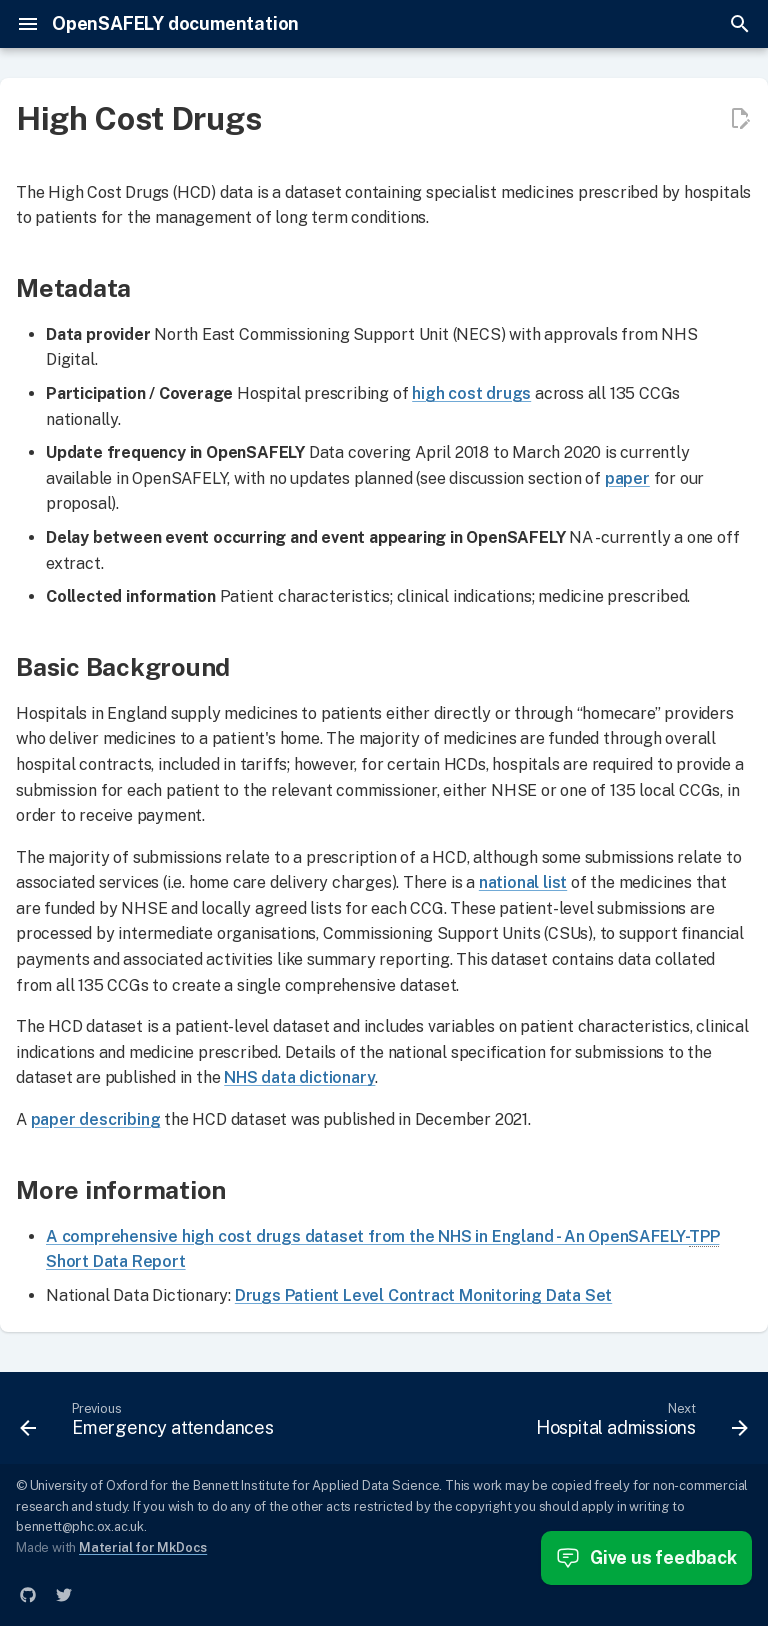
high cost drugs (471, 393)
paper (627, 478)
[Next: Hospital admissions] (639, 1424)
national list (523, 882)
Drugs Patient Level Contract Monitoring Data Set (423, 1295)
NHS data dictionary (299, 1077)
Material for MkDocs (143, 1547)
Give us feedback (646, 1558)
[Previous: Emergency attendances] (150, 1424)
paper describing (96, 1119)
